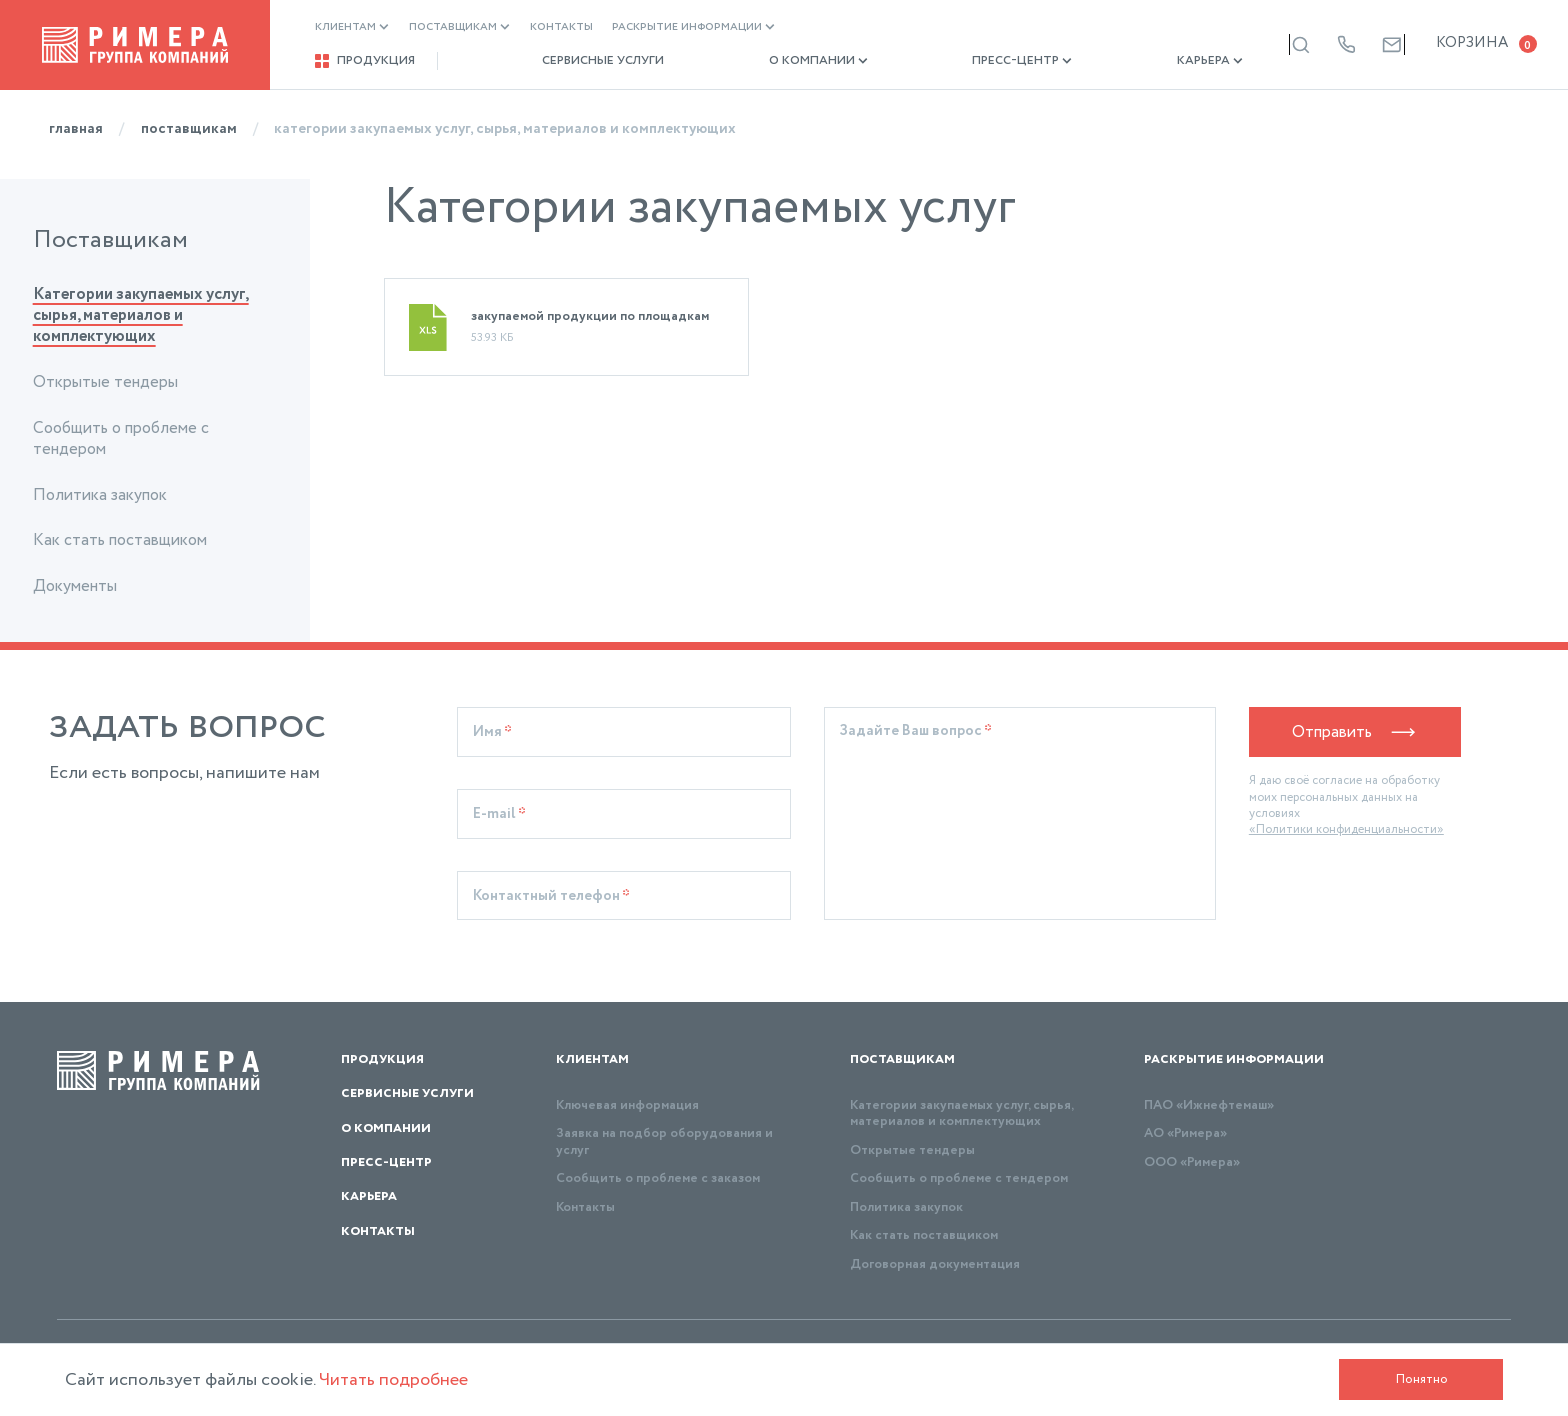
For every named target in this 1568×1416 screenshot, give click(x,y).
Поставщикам (459, 27)
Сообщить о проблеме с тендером (121, 439)
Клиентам (352, 27)
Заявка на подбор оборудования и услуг (664, 1141)
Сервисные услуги (581, 61)
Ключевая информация (627, 1105)
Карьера (1121, 61)
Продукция (365, 61)
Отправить (1355, 732)
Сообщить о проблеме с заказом (658, 1178)
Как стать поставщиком (120, 540)
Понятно (1421, 1379)
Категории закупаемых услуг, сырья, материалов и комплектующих (141, 316)
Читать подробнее (393, 1380)
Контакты (561, 27)
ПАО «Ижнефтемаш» (1209, 1105)
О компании (773, 61)
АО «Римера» (1185, 1133)
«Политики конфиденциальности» (1346, 830)
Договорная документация (935, 1264)
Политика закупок (100, 495)
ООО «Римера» (1192, 1162)
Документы (75, 586)
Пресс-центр (956, 61)
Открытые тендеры (105, 382)
